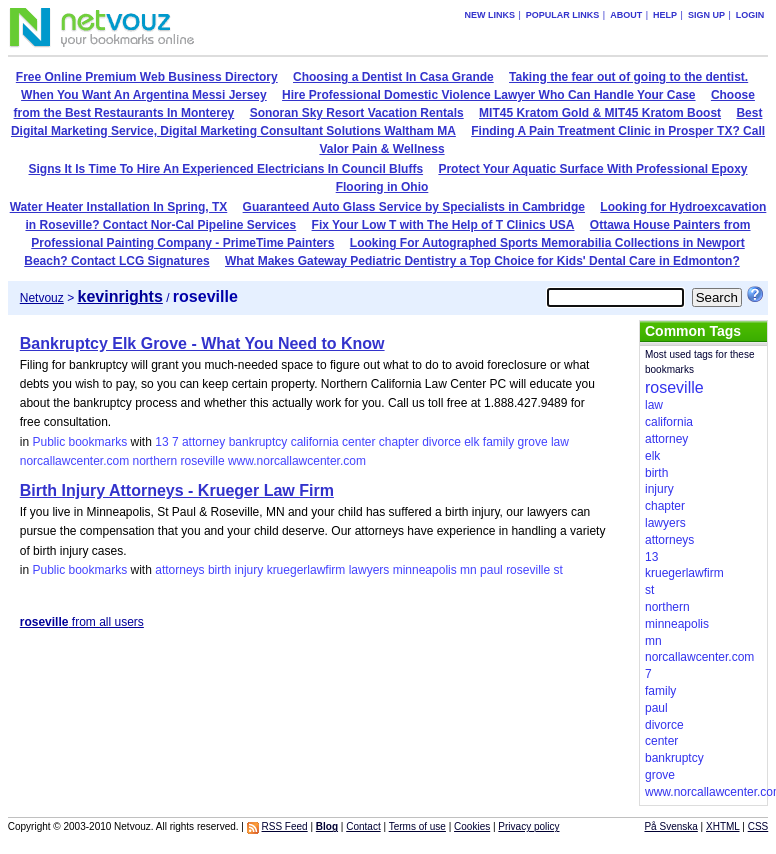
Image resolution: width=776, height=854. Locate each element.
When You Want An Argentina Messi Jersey (144, 95)
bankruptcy (258, 442)
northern (155, 461)
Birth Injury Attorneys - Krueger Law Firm (177, 490)
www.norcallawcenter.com (297, 461)
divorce (441, 442)
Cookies (472, 826)
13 (161, 442)
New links (489, 15)
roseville (203, 461)
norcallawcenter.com (74, 461)
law (560, 442)
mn (468, 570)
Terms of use (417, 826)
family (498, 442)
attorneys (179, 570)
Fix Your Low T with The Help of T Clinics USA (443, 225)
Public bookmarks (79, 442)
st (557, 570)
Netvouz (42, 298)
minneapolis (425, 570)
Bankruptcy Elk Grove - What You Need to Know (202, 343)
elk (471, 442)
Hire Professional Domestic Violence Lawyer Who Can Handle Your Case (488, 95)
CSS (758, 826)
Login (750, 15)
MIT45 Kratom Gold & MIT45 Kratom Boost (600, 113)
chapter (399, 442)
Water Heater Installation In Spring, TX (119, 207)
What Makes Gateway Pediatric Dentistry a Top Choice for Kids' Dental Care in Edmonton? (482, 261)
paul (491, 570)
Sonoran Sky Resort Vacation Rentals (357, 113)
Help (665, 15)
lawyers (369, 570)
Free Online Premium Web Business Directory (147, 77)
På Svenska (670, 826)
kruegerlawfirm (306, 570)
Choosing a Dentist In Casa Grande (393, 77)
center (358, 442)
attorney (203, 442)
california (315, 442)
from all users (82, 622)
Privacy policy (528, 826)
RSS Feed (285, 826)
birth (219, 570)
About (626, 15)
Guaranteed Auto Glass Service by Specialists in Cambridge (414, 207)
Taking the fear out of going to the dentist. (628, 77)
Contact (363, 826)
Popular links (563, 15)
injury (249, 570)
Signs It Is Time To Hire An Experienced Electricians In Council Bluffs (226, 169)
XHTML (723, 826)
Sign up (706, 15)
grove (533, 442)
